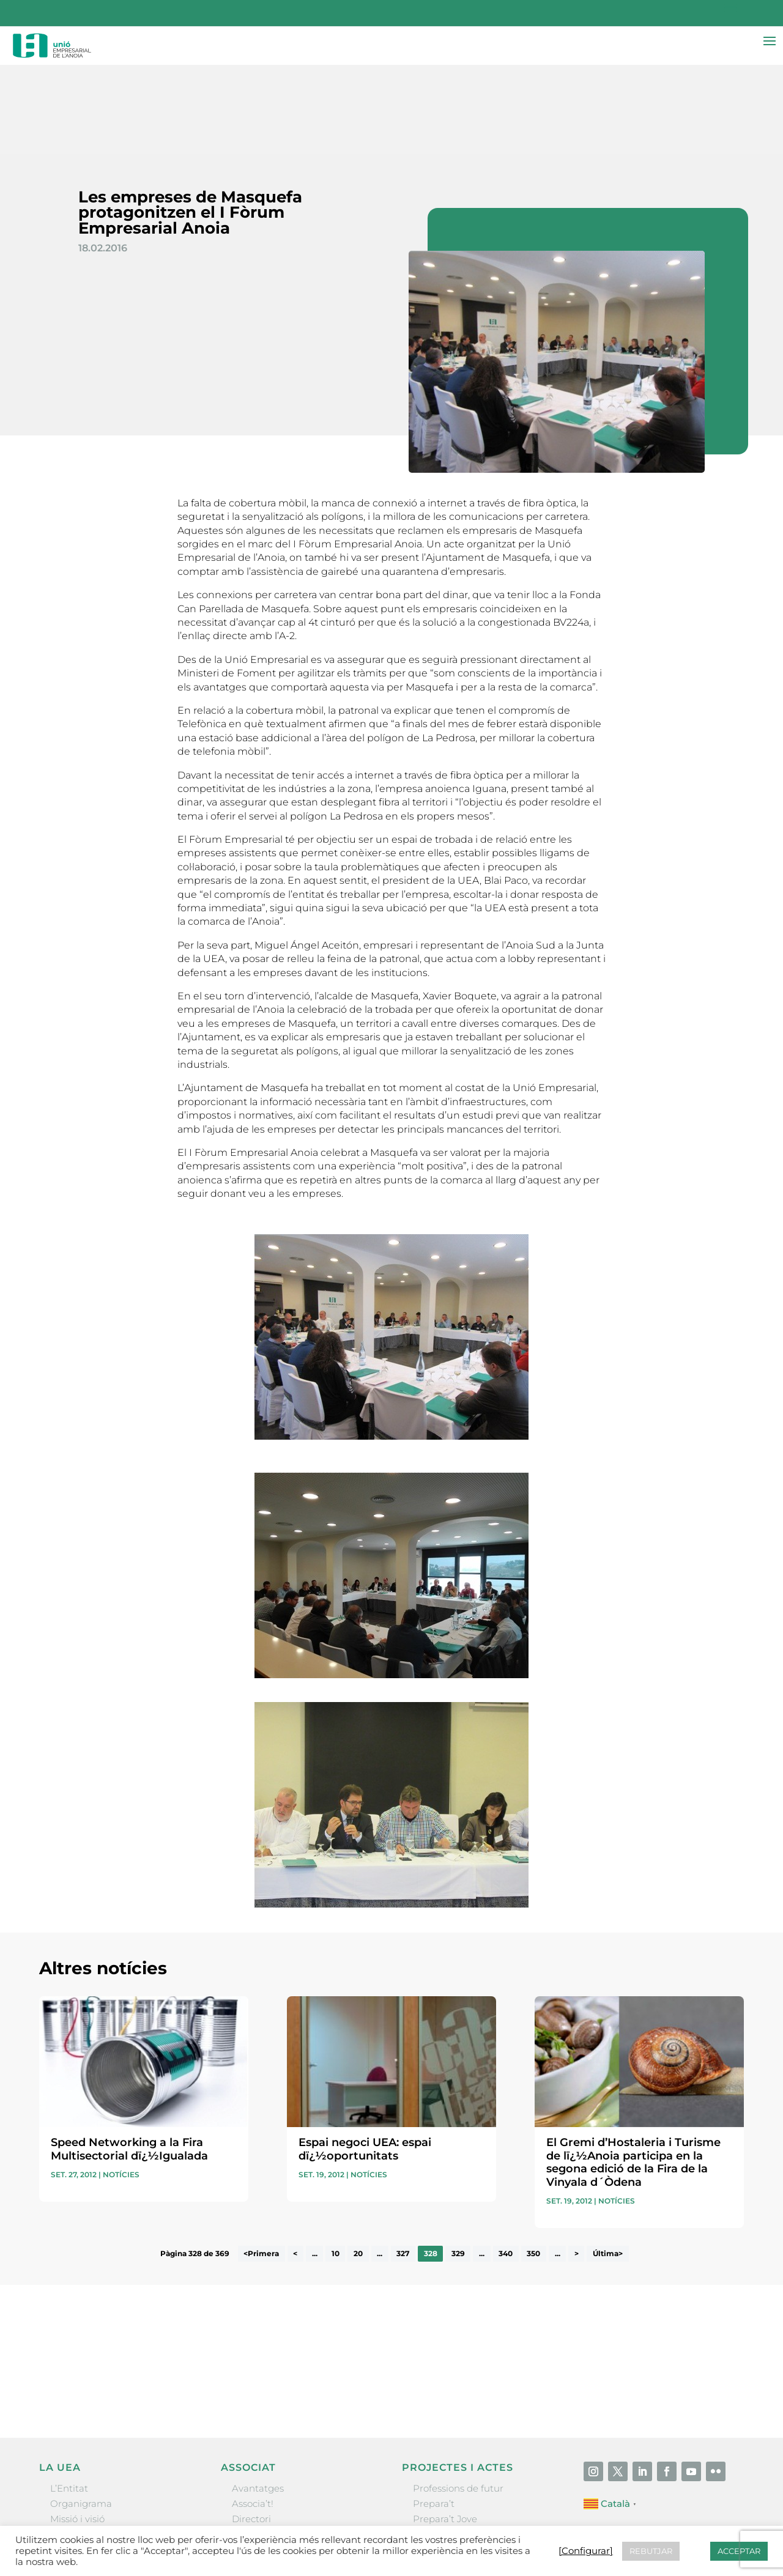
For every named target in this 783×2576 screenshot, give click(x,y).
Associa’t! (252, 2415)
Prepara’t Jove (445, 2431)
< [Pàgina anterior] (295, 2165)
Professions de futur (458, 2400)
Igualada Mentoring (458, 2477)
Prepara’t (434, 2415)
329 (458, 2165)
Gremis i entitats (87, 2446)
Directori (251, 2431)
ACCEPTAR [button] (739, 2551)
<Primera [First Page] (261, 2165)
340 (506, 2165)
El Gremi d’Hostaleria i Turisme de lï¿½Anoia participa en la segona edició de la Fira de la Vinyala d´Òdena (633, 2074)
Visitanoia (435, 2492)
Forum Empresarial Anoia (471, 2461)
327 (402, 2165)
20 (358, 2165)
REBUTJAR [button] (650, 2551)
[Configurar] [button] (585, 2550)
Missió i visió (77, 2431)
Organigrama (81, 2415)
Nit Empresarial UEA (460, 2446)
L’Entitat (69, 2400)
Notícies (121, 2086)
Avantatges (258, 2400)
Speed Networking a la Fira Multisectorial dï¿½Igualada (129, 2061)
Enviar (715, 2300)
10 (336, 2165)
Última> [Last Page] (608, 2165)
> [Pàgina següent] (576, 2165)
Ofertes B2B (259, 2446)
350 (533, 2165)
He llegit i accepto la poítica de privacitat (556, 2279)
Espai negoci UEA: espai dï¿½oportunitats (365, 2061)
